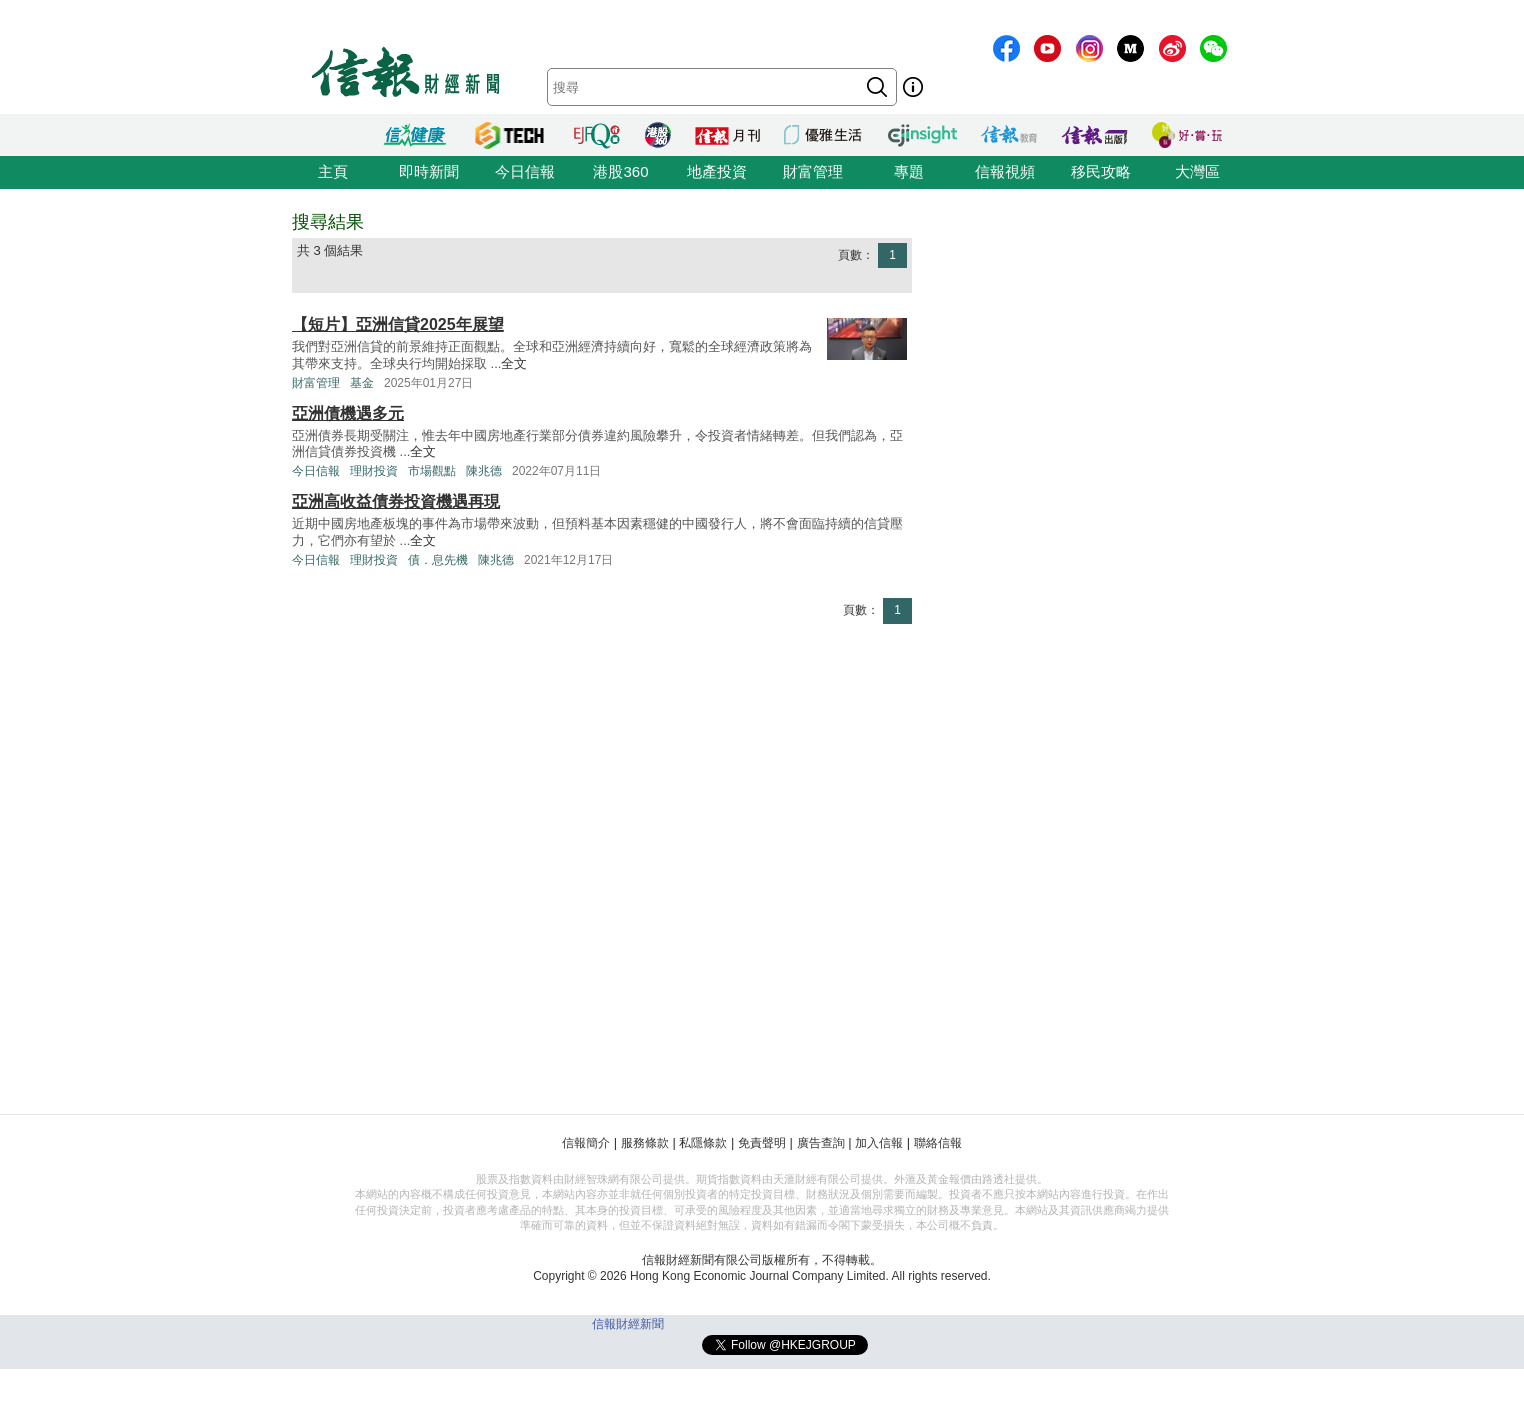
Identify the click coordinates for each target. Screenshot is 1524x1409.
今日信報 (525, 171)
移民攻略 (1101, 171)
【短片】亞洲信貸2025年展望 (398, 324)
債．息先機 (438, 560)
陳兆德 (484, 471)
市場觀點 (432, 471)
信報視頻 (1005, 171)
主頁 (333, 171)
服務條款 (645, 1143)
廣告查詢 (821, 1143)
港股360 (620, 171)
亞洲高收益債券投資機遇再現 (396, 501)
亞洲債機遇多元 (348, 413)
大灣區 (1197, 171)
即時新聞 (429, 171)
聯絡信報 (938, 1143)
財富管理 (813, 171)
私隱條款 (703, 1143)
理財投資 (374, 471)
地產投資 (717, 171)
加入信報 (879, 1143)
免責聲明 (762, 1143)
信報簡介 (586, 1143)
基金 (362, 383)
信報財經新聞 (628, 1324)
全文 (514, 363)
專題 (909, 171)
